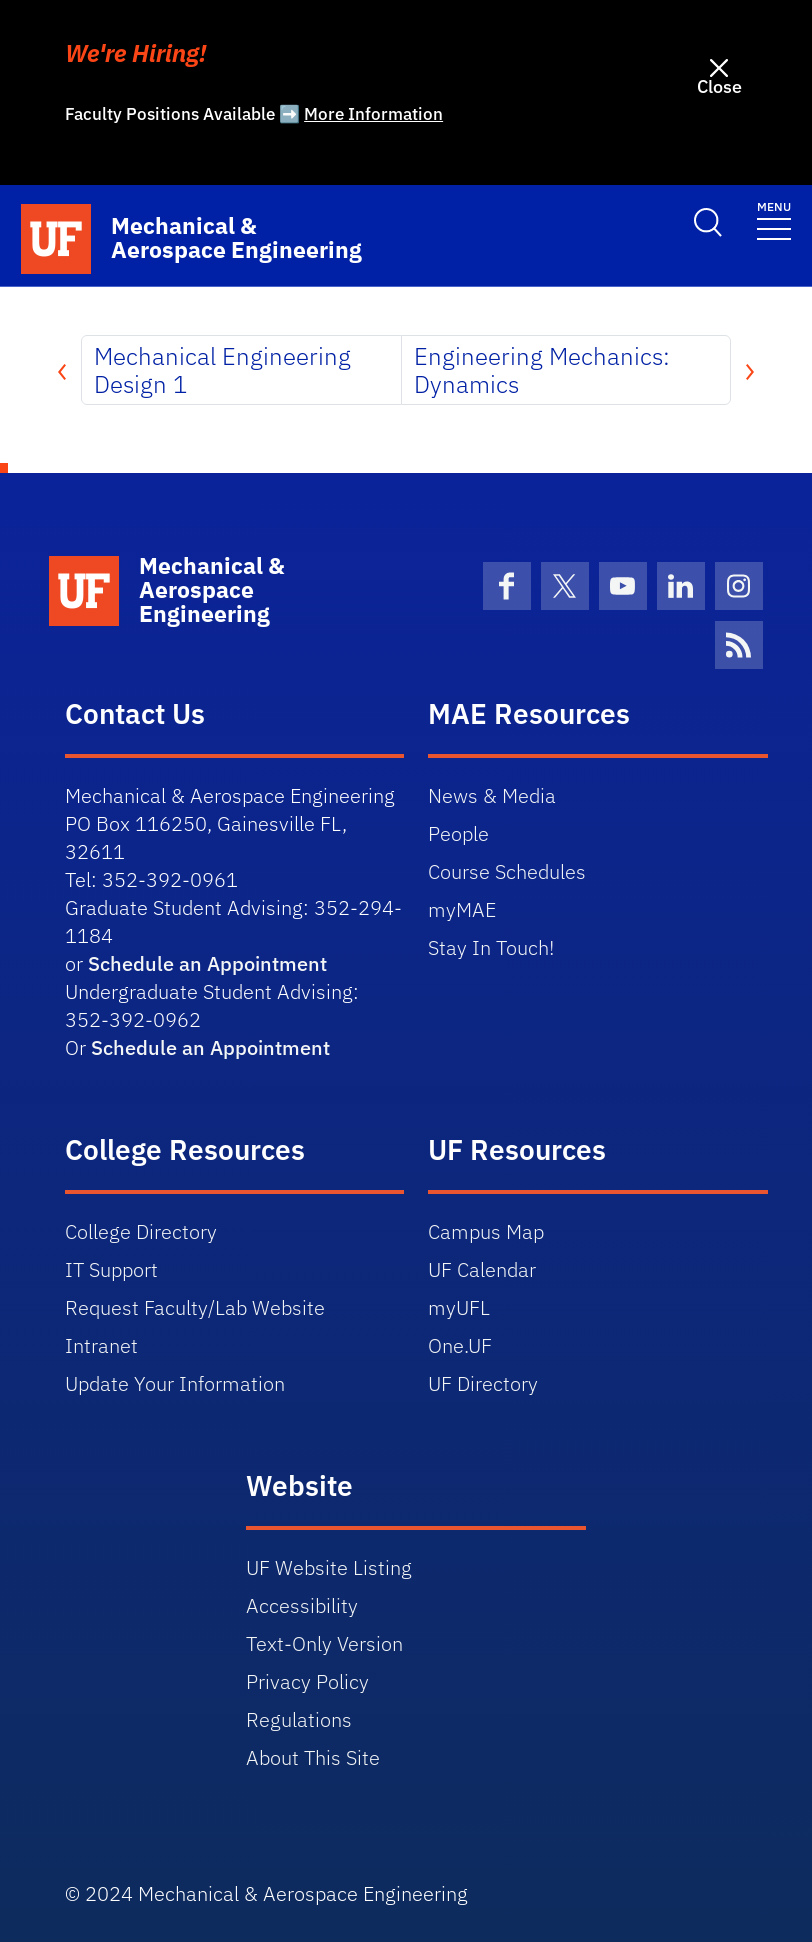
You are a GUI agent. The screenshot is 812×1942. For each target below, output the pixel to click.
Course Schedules (507, 871)
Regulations (299, 1719)
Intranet (101, 1345)
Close (719, 86)
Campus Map (486, 1231)
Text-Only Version (324, 1643)
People (458, 833)
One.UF (460, 1345)
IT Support (111, 1269)
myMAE (462, 909)
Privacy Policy (307, 1681)
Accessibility (302, 1605)
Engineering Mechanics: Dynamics (542, 370)
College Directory (141, 1231)
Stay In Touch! (491, 947)
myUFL (459, 1307)
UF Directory (483, 1383)
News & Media (492, 795)
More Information (373, 114)
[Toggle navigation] (774, 219)
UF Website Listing (329, 1567)
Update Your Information (175, 1383)
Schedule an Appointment (207, 963)
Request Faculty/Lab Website (195, 1307)
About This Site (313, 1757)
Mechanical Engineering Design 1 (222, 370)
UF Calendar (482, 1269)
